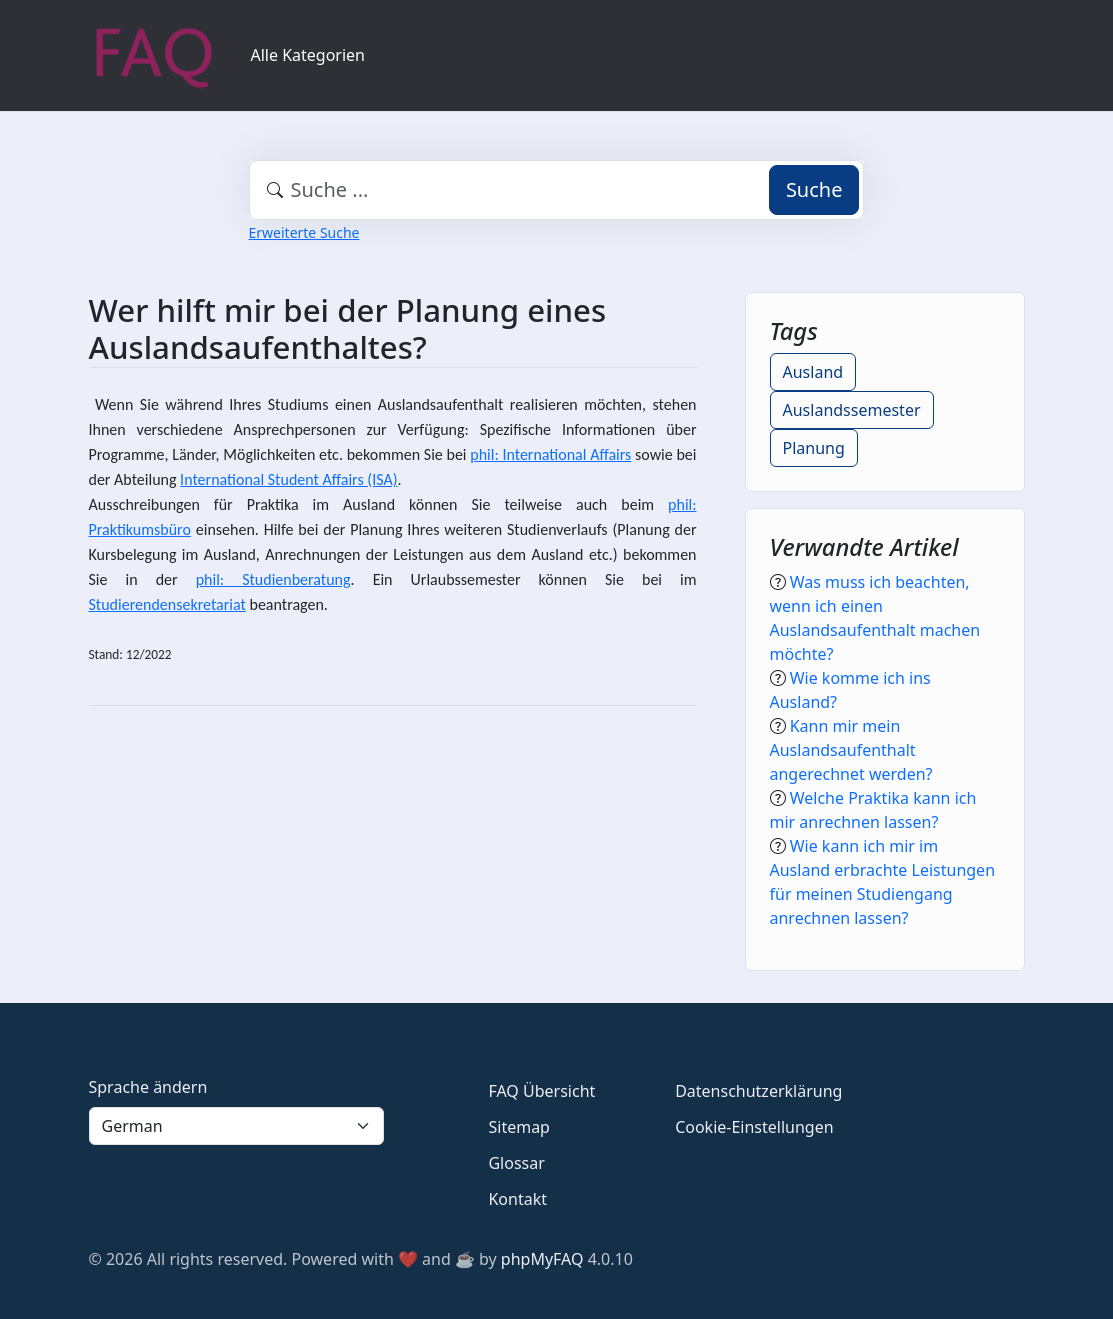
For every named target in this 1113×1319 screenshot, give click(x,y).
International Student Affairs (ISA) (288, 479)
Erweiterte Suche (304, 232)
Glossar (516, 1163)
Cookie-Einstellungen (754, 1127)
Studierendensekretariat (167, 604)
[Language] (237, 1126)
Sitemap (519, 1127)
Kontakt (517, 1199)
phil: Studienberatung (273, 579)
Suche (814, 189)
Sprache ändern (148, 1087)
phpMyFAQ (542, 1259)
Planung (814, 448)
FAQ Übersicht (541, 1091)
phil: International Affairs (550, 454)
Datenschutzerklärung (758, 1091)
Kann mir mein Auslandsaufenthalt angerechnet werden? (851, 750)
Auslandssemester (852, 410)
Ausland (813, 372)
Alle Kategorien (308, 55)
